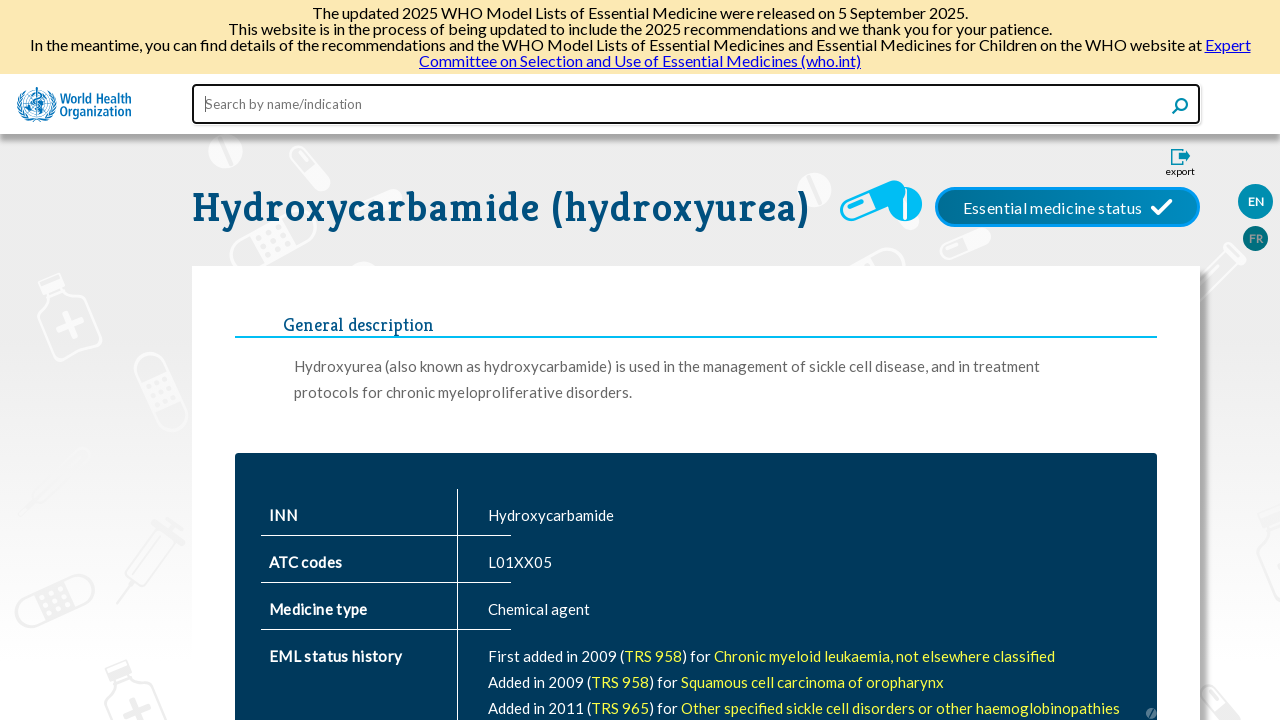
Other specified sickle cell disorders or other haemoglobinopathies (900, 708)
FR (1256, 238)
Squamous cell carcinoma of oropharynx (812, 682)
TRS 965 (620, 708)
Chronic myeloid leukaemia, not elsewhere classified (884, 656)
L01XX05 (520, 562)
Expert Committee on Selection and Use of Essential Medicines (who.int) (835, 52)
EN (1256, 201)
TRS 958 (653, 656)
